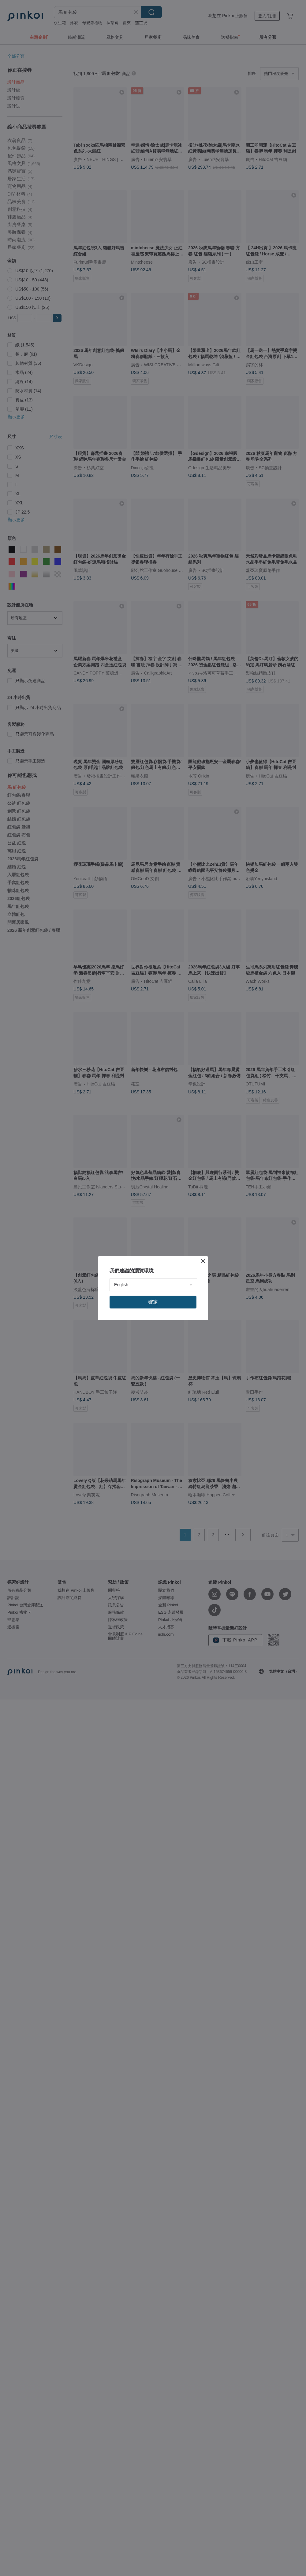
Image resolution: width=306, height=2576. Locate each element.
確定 (153, 1301)
